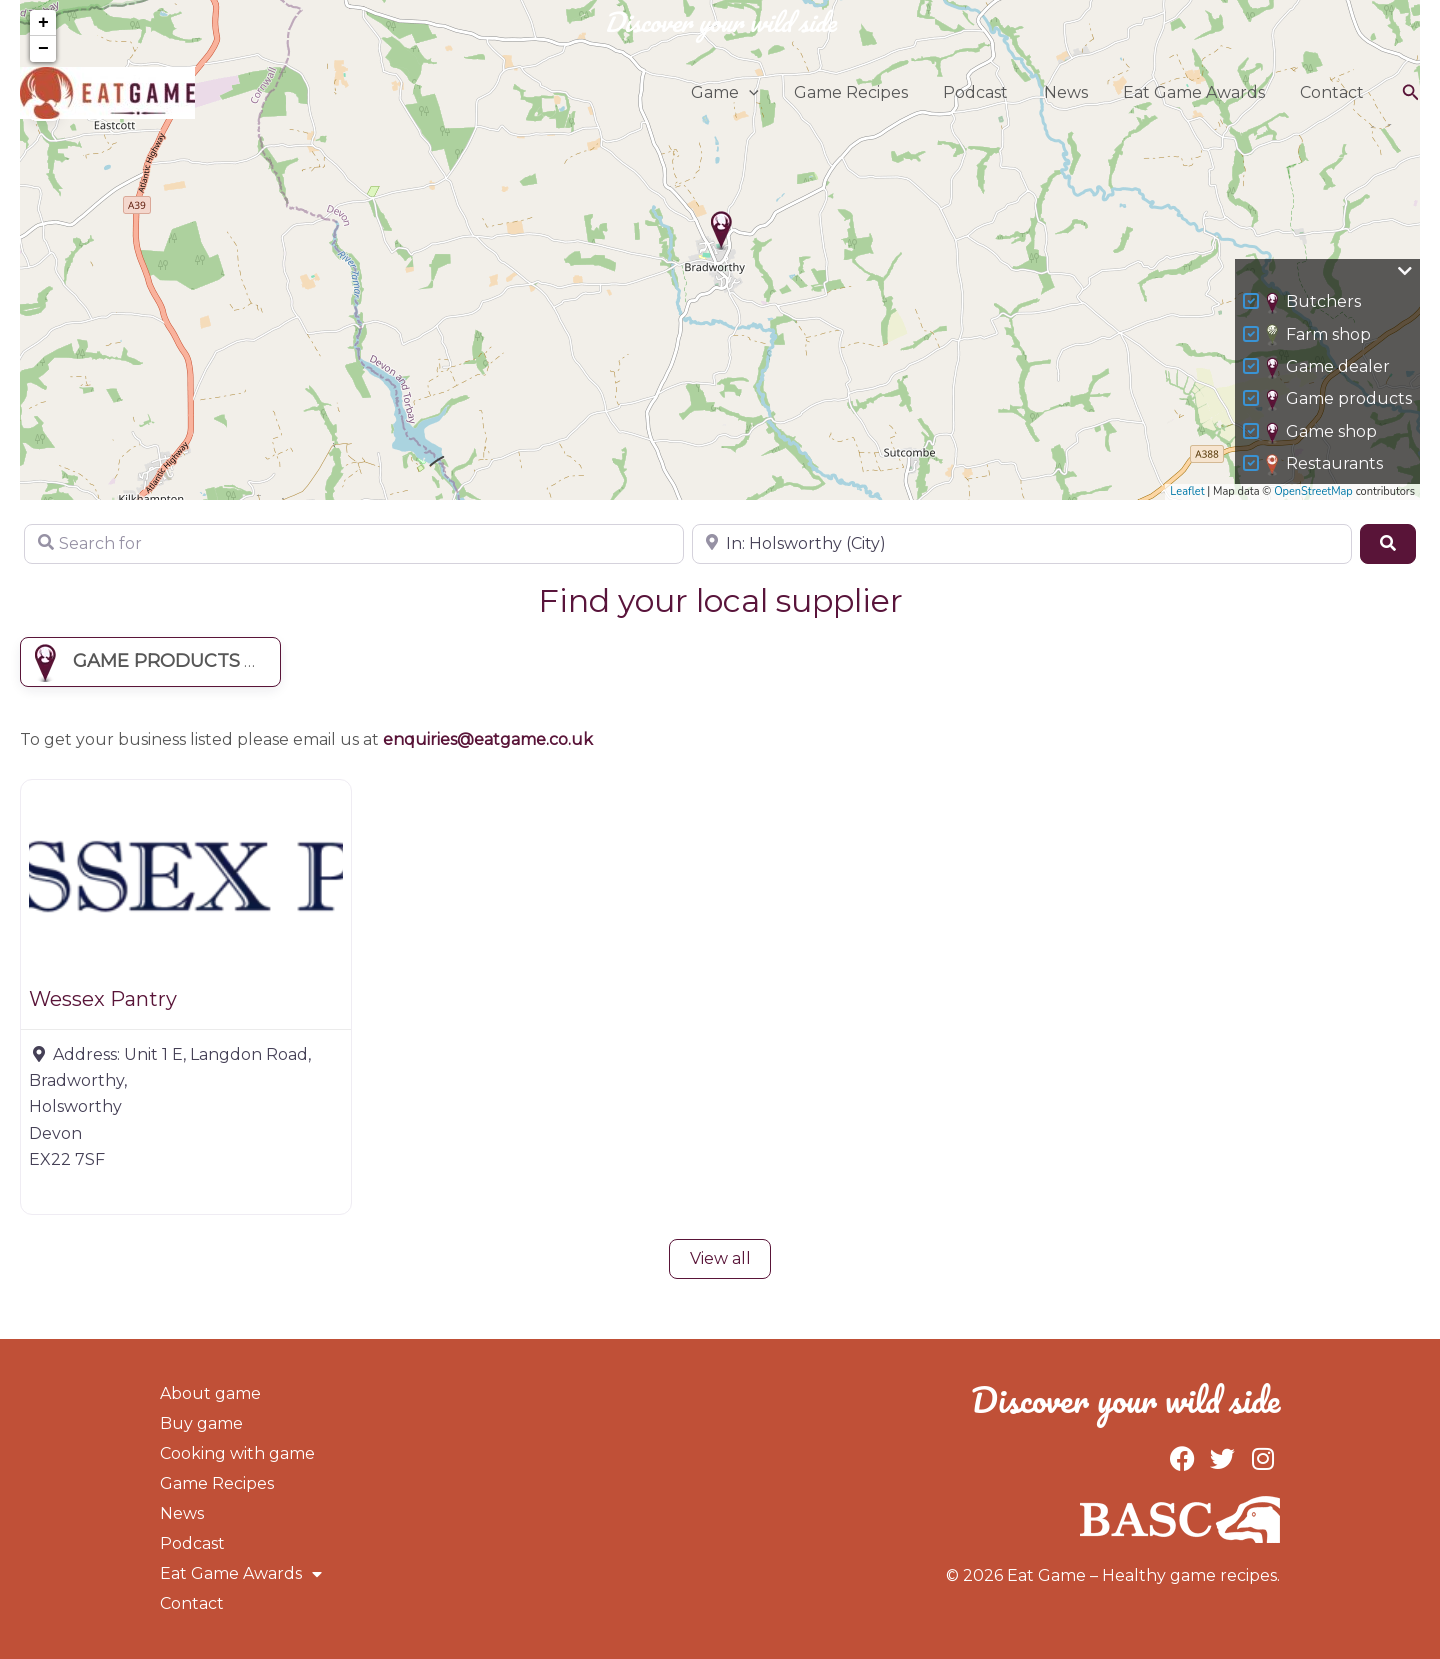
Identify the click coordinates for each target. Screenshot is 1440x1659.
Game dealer (1328, 368)
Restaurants (1325, 465)
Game (743, 93)
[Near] (1022, 544)
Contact (1334, 92)
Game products (1339, 400)
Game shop (1322, 433)
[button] (767, 93)
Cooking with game (237, 1453)
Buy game (201, 1423)
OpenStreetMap (1313, 491)
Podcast (987, 92)
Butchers (1314, 303)
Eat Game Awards (1199, 92)
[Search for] (354, 544)
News (1074, 92)
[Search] (1388, 544)
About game (210, 1393)
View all (720, 1258)
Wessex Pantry (103, 999)
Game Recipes (866, 92)
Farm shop (1319, 335)
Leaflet (1187, 491)
